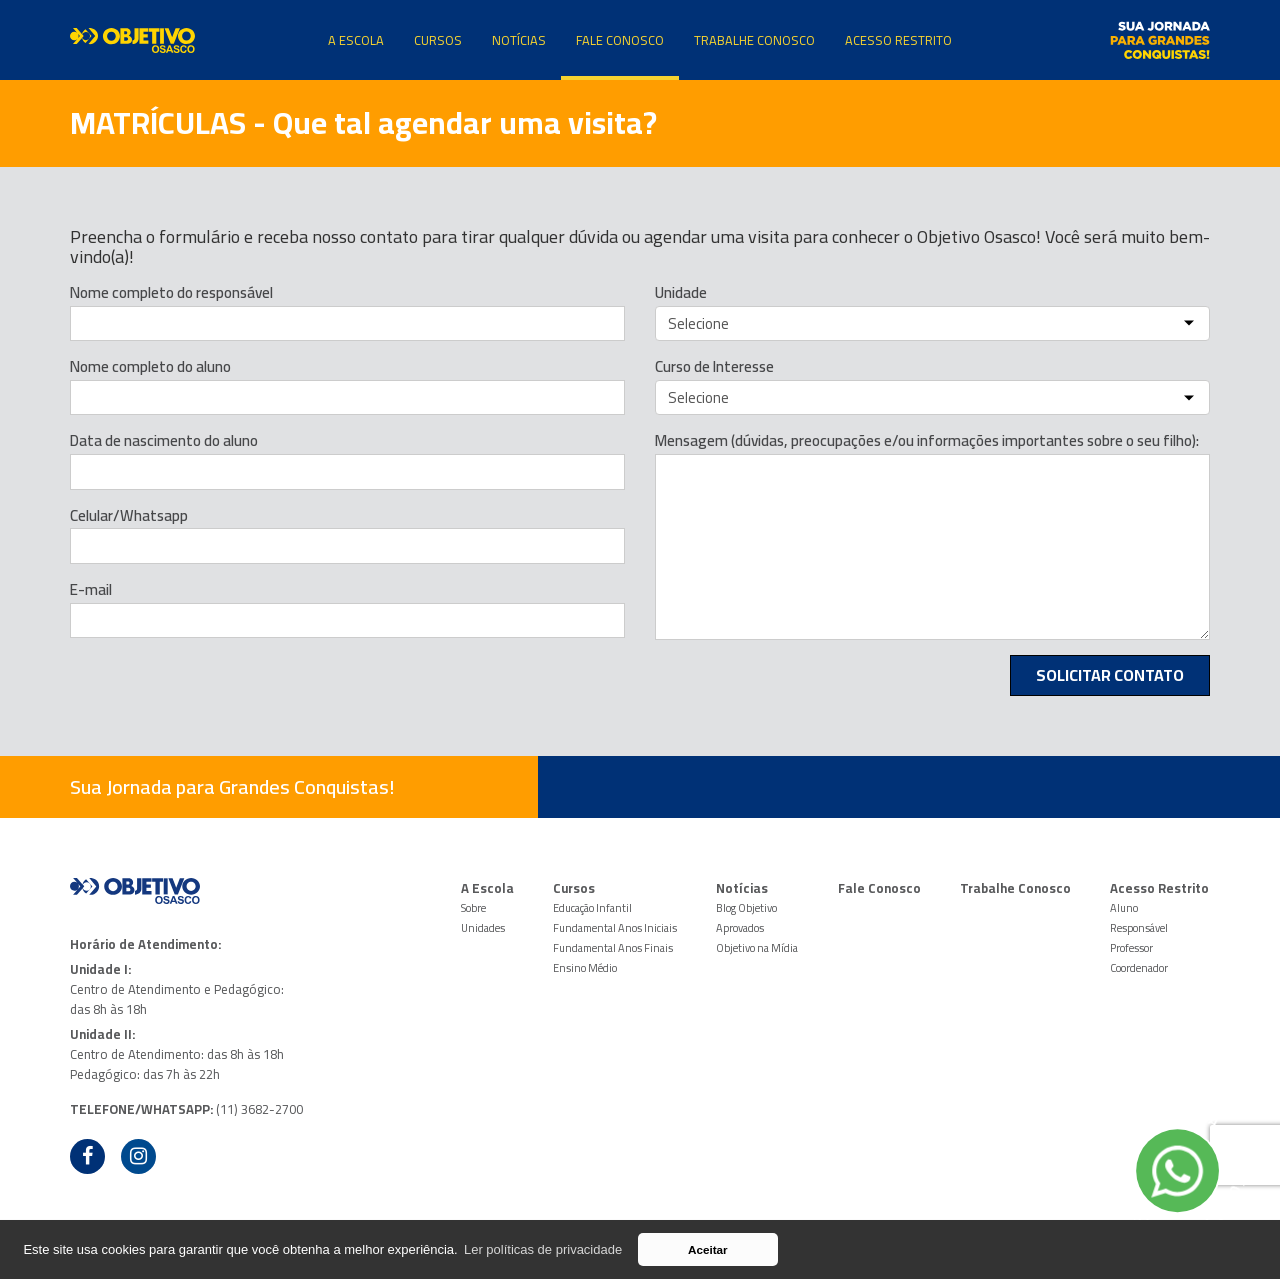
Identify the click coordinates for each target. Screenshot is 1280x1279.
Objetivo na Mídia (757, 948)
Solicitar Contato (1110, 675)
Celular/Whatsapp (129, 516)
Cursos (438, 40)
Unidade (681, 293)
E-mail (91, 590)
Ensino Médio (585, 968)
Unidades (483, 928)
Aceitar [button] (708, 1249)
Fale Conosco (620, 40)
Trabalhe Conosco (754, 40)
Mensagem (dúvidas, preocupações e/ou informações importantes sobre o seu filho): (927, 441)
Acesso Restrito (898, 40)
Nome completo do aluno (150, 367)
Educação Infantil (592, 908)
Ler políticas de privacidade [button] (543, 1249)
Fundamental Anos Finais (613, 948)
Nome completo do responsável (171, 293)
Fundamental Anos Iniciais (615, 928)
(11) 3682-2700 (259, 1109)
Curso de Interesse (714, 367)
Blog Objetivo (746, 908)
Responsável (1139, 928)
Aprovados (740, 928)
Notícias (519, 40)
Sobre (473, 908)
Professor (1131, 948)
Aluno (1124, 908)
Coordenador (1139, 968)
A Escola (356, 40)
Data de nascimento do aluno (164, 441)
